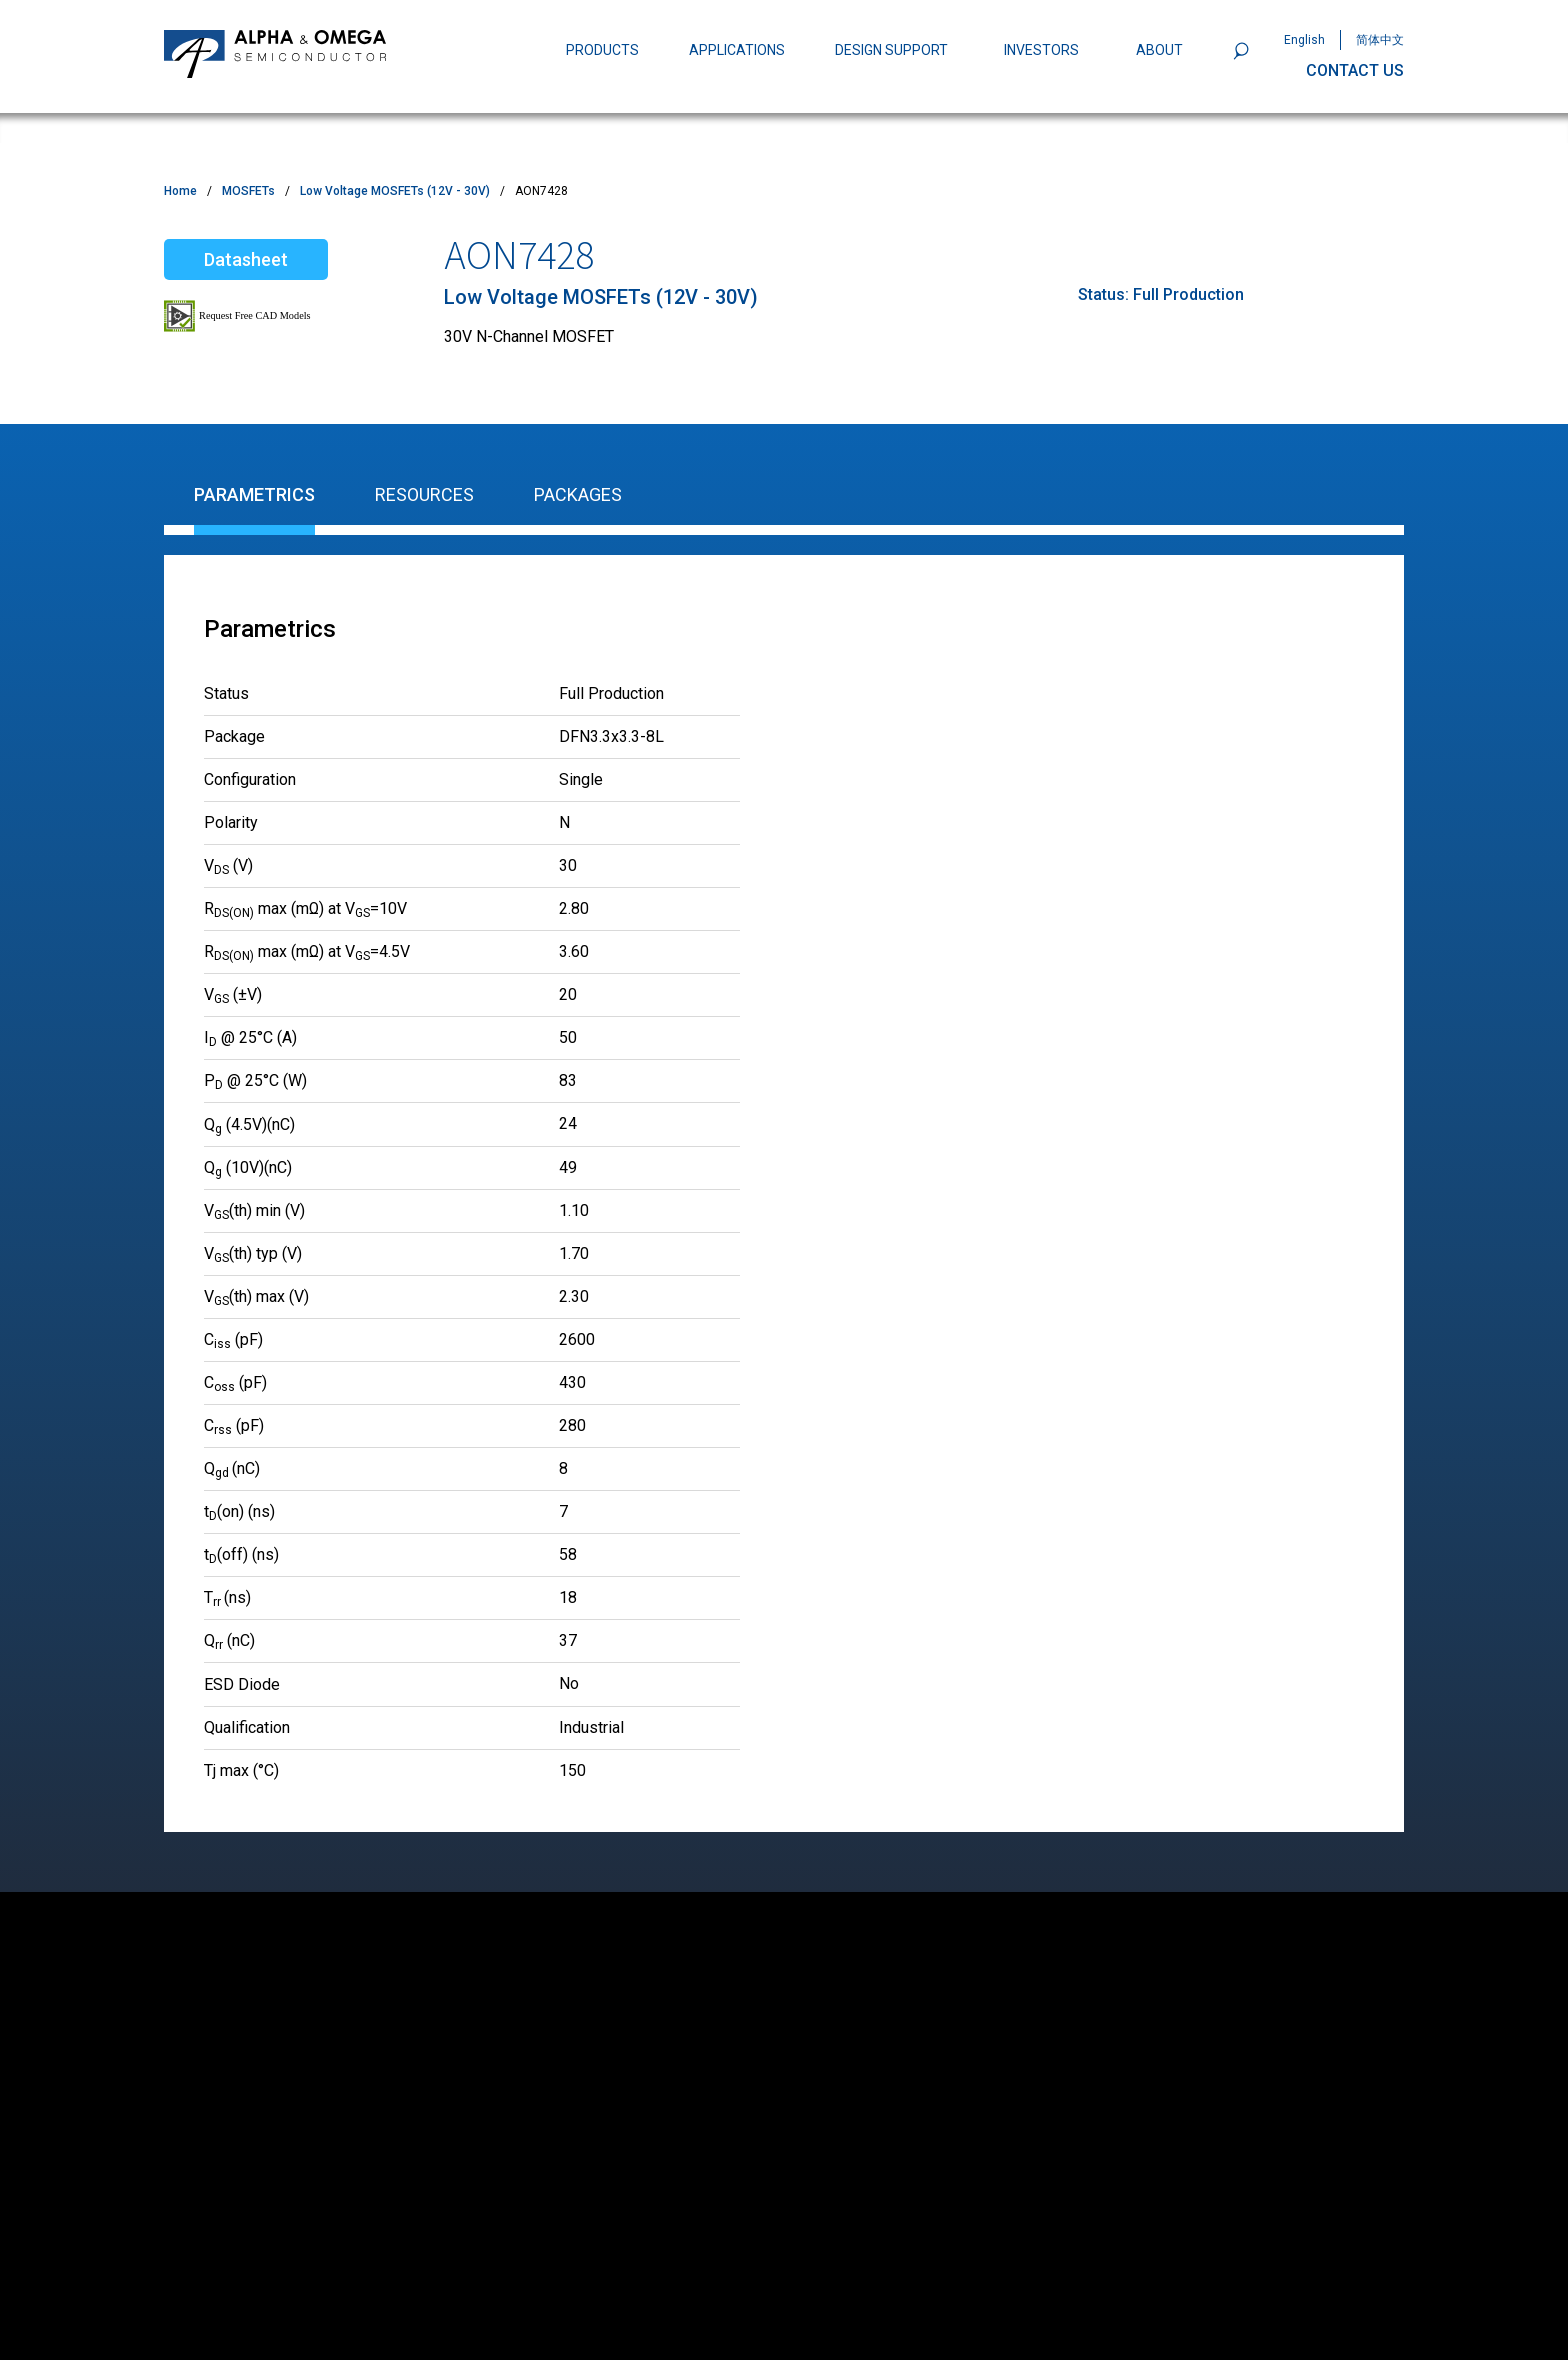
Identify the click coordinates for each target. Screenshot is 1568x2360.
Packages (578, 494)
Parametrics (254, 494)
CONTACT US (1355, 70)
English (1304, 40)
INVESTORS (1041, 50)
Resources (424, 494)
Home (180, 191)
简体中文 (1380, 40)
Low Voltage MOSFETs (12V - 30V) (395, 191)
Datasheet (246, 259)
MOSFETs (248, 191)
